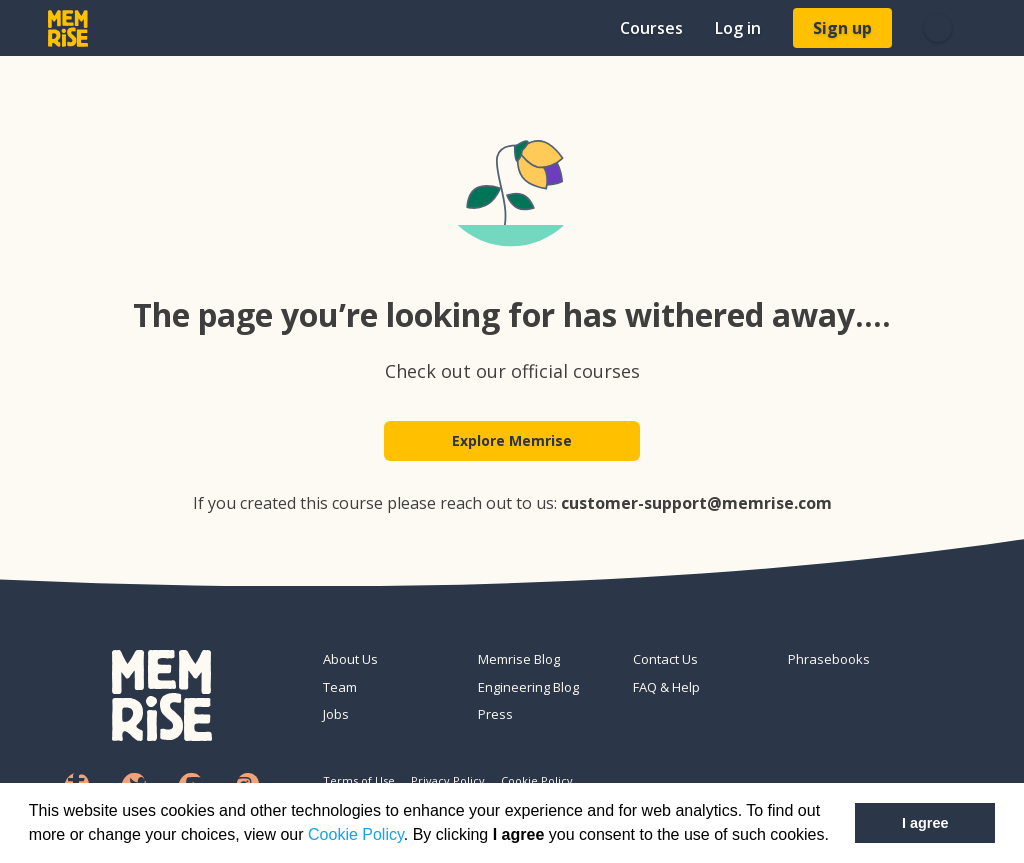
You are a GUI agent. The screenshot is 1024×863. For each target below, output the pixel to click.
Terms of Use (359, 780)
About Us (350, 659)
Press (495, 714)
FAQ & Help (666, 687)
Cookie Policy (356, 834)
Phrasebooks (829, 659)
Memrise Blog (519, 659)
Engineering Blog (528, 687)
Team (340, 687)
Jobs (336, 714)
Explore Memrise (512, 441)
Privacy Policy (448, 780)
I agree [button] (925, 823)
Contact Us (665, 659)
